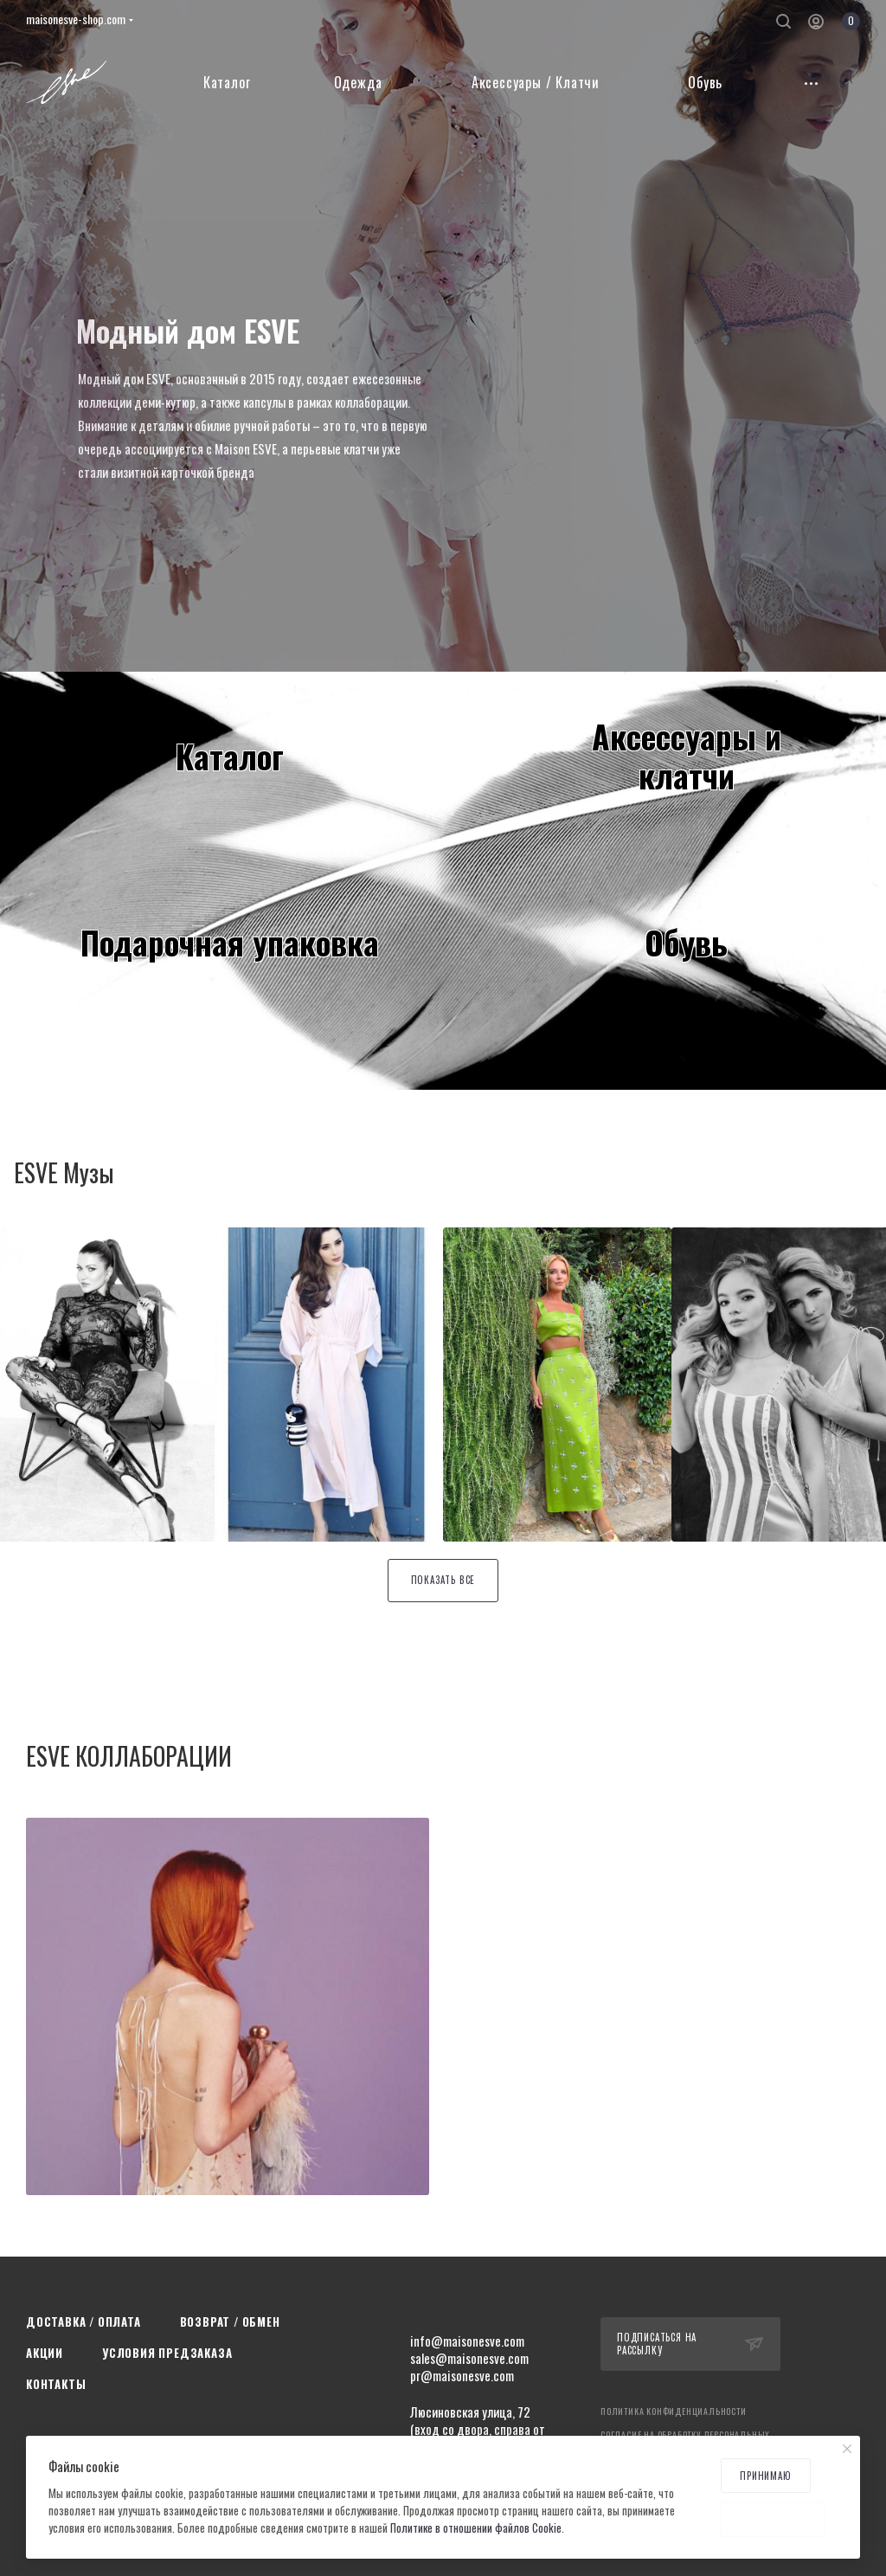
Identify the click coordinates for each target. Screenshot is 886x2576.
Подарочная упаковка (229, 942)
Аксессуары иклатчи (686, 755)
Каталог (230, 755)
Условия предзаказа (167, 2352)
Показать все (443, 1580)
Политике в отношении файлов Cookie (476, 2527)
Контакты (56, 2383)
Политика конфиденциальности (673, 2411)
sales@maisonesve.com (469, 2358)
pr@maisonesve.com (462, 2375)
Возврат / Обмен (230, 2321)
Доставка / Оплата (83, 2321)
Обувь (686, 942)
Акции (44, 2352)
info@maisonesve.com (467, 2340)
